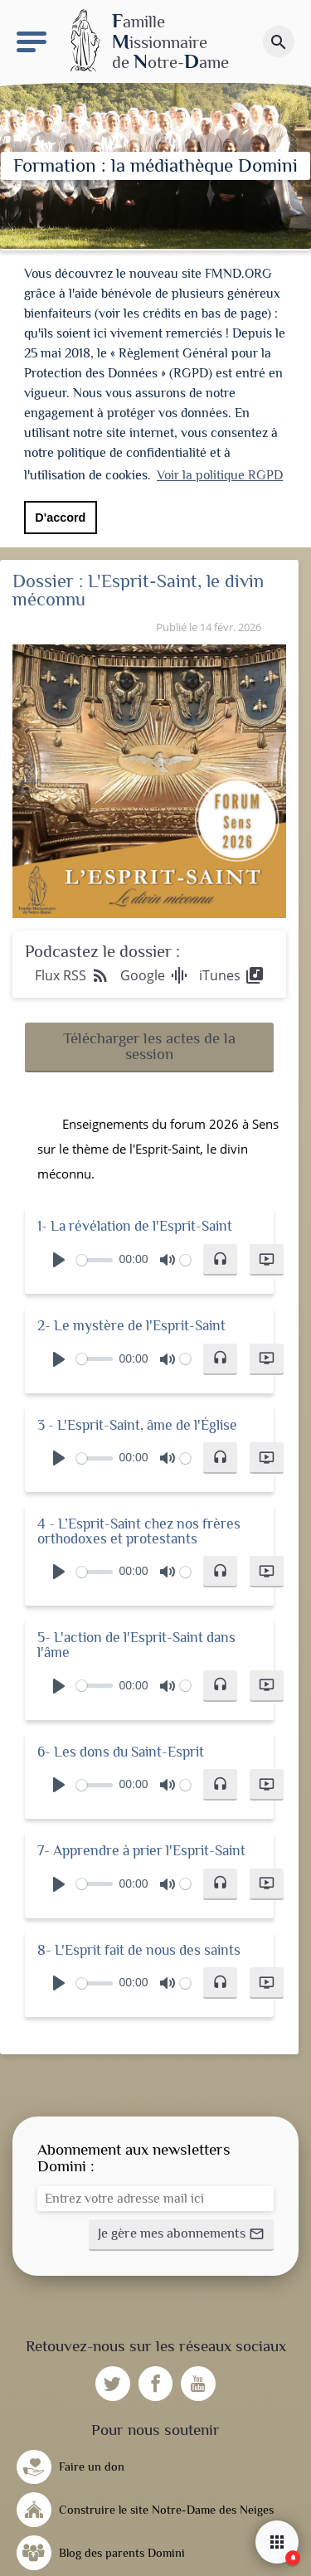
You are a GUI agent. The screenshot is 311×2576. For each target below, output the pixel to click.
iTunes (232, 970)
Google (154, 970)
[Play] (59, 1255)
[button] (149, 1042)
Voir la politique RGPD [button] (220, 475)
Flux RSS (72, 970)
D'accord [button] (60, 517)
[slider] (94, 1255)
